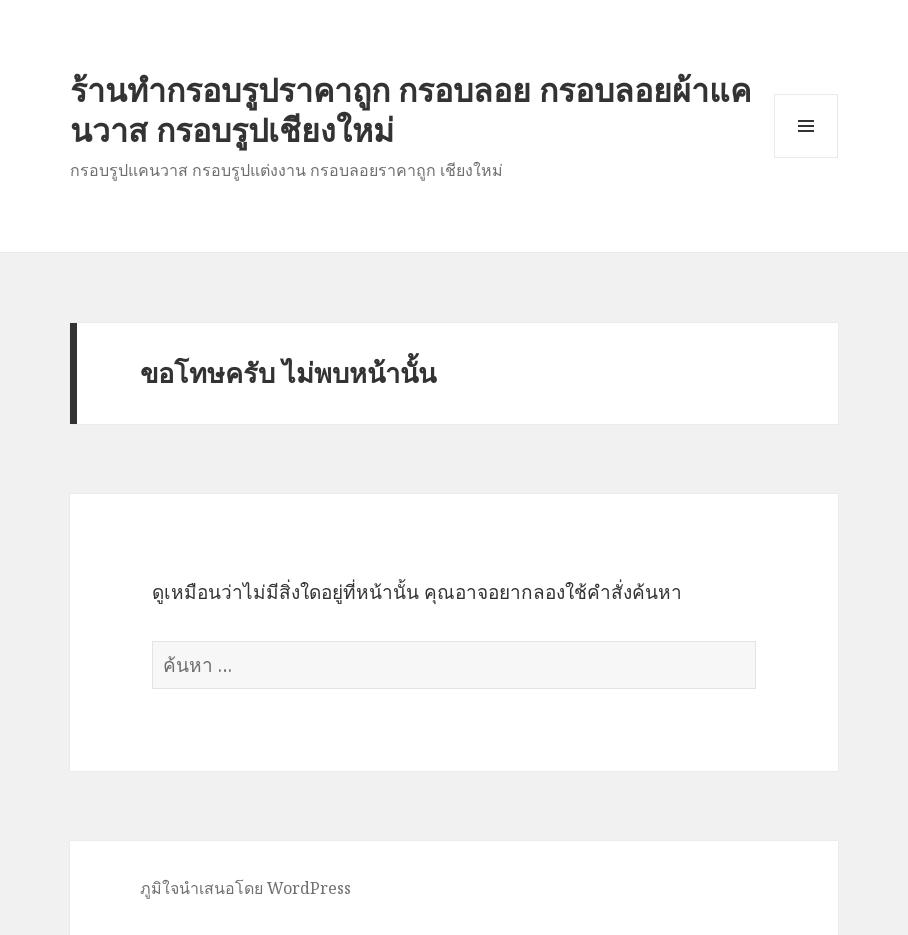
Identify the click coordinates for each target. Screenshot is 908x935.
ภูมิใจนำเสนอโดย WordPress (245, 888)
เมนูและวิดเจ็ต (806, 126)
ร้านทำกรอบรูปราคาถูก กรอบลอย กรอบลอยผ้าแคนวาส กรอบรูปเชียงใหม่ (410, 109)
